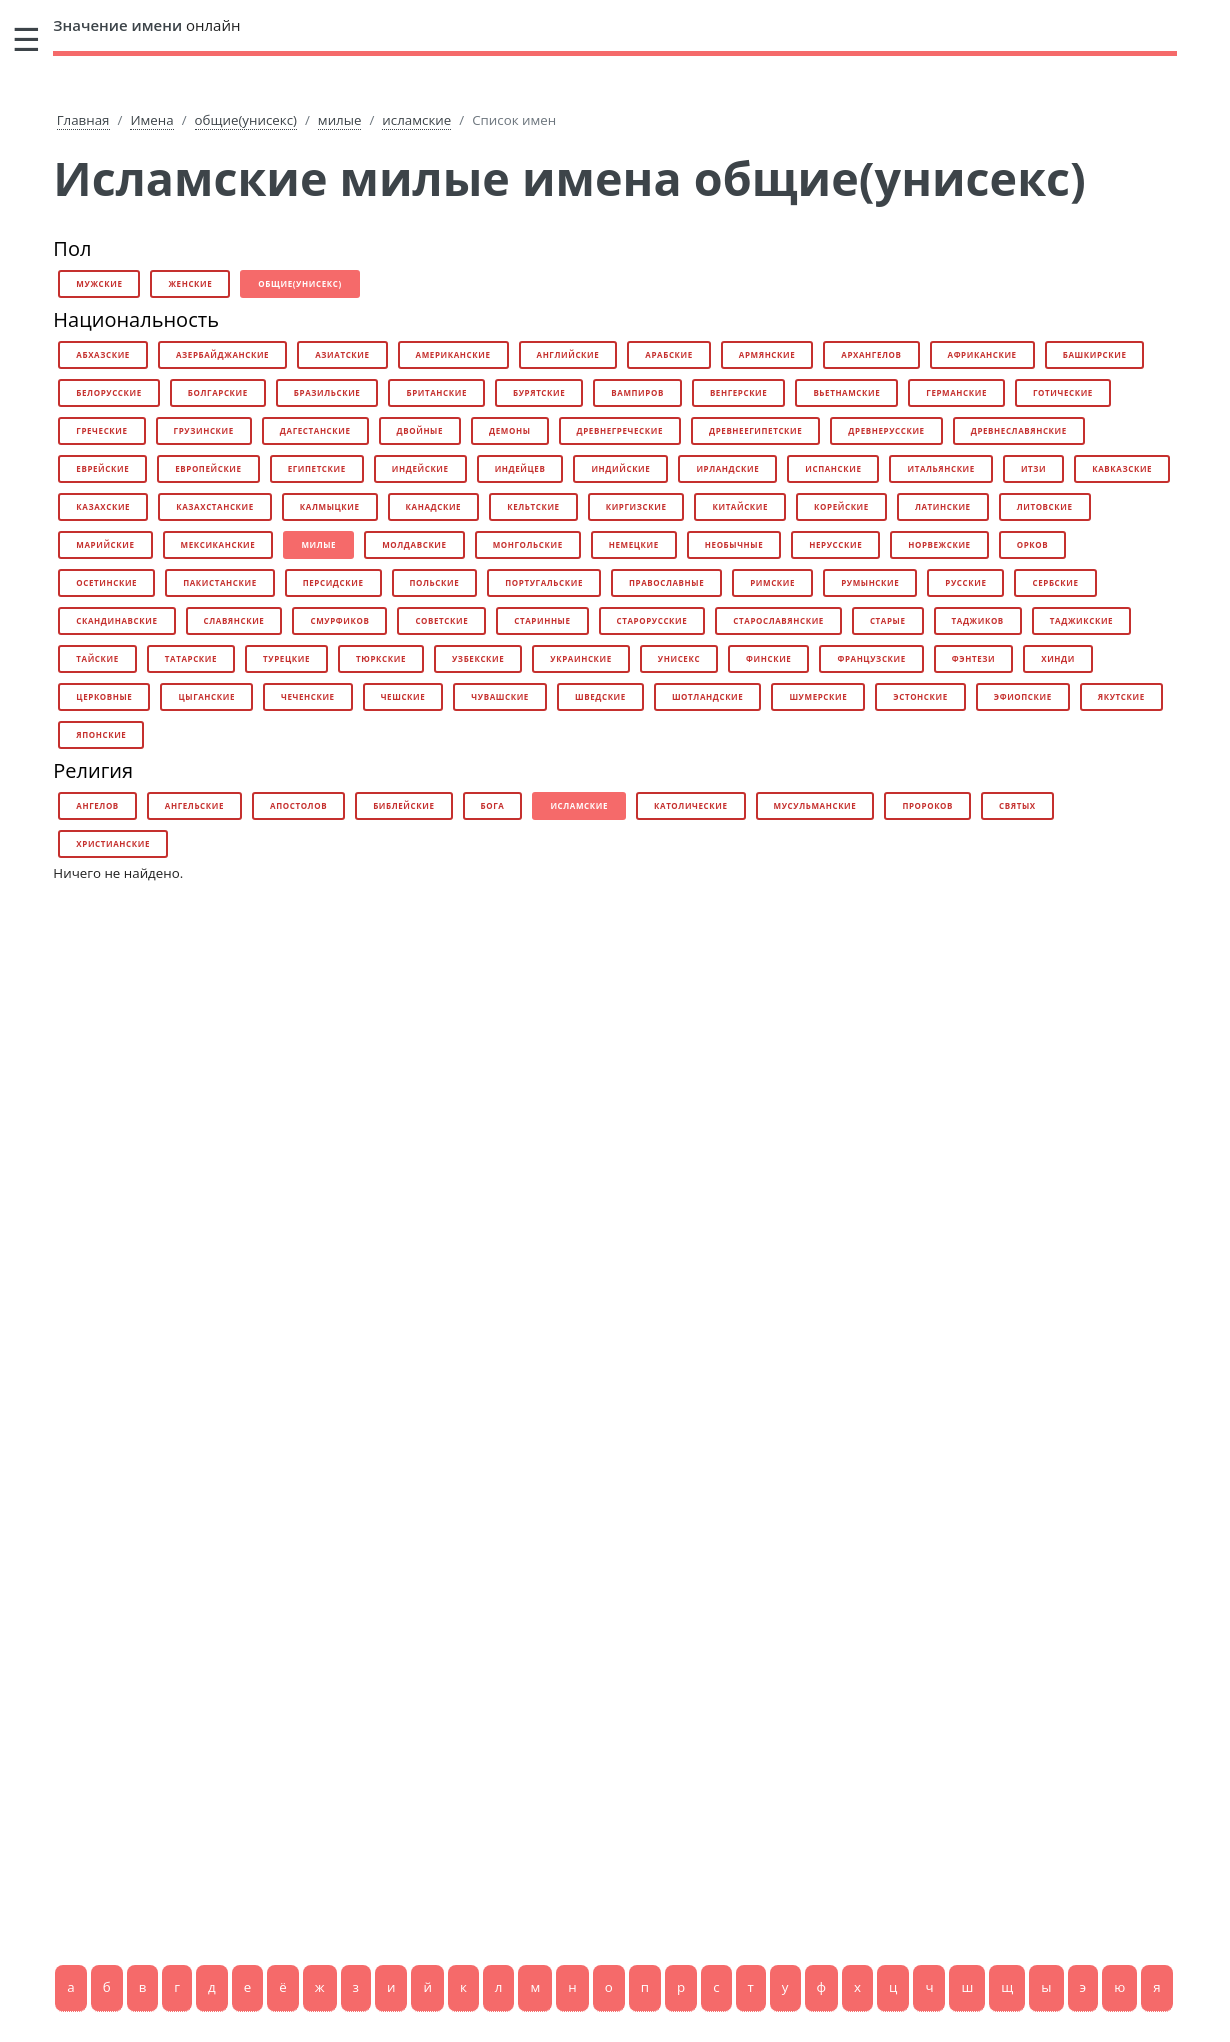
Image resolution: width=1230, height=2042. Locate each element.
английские (568, 354)
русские (965, 582)
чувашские (500, 696)
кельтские (533, 506)
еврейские (102, 468)
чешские (403, 696)
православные (666, 582)
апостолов (298, 805)
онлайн (146, 25)
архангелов (871, 354)
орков (1033, 544)
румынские (870, 582)
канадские (434, 506)
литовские (1045, 506)
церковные (104, 696)
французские (871, 658)
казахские (103, 506)
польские (435, 582)
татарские (191, 658)
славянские (234, 620)
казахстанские (215, 506)
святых (1017, 805)
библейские (403, 805)
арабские (669, 354)
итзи (1033, 468)
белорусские (108, 392)
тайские (97, 658)
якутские (1121, 696)
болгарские (218, 392)
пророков (927, 805)
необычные (734, 544)
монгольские (528, 544)
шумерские (818, 696)
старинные (542, 620)
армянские (767, 354)
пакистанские (220, 582)
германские (956, 392)
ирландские (727, 468)
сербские (1055, 582)
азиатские (342, 354)
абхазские (103, 354)
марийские (105, 544)
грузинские (204, 430)
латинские (943, 506)
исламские (416, 120)
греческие (101, 430)
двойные (420, 430)
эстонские (920, 696)
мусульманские (815, 805)
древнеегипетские (755, 430)
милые (340, 120)
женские (190, 283)
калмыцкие (330, 506)
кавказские (1122, 468)
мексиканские (218, 544)
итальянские (940, 468)
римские (772, 582)
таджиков (978, 620)
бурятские (539, 392)
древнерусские (886, 430)
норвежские (939, 544)
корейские (841, 506)
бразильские (327, 392)
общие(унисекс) (246, 120)
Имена (151, 120)
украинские (580, 658)
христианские (113, 843)
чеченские (308, 696)
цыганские (206, 696)
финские (768, 658)
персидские (333, 582)
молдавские (414, 544)
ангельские (194, 805)
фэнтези (973, 658)
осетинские (106, 582)
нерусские (835, 544)
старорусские (652, 620)
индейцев (520, 468)
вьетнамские (846, 392)
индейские (420, 468)
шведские (600, 696)
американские (453, 354)
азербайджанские (222, 354)
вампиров (637, 392)
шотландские (707, 696)
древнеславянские (1019, 430)
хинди (1058, 658)
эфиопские (1023, 696)
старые (888, 620)
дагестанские (315, 430)
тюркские (381, 658)
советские (441, 620)
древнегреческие (620, 430)
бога (493, 805)
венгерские (739, 392)
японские (101, 734)
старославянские (778, 620)
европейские (208, 468)
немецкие (634, 544)
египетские (317, 468)
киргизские (636, 506)
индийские (620, 468)
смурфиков (339, 620)
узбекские (478, 658)
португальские (544, 582)
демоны (509, 430)
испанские (833, 468)
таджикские (1081, 620)
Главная (83, 120)
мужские (99, 283)
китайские (740, 506)
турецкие (286, 658)
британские (436, 392)
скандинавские (116, 620)
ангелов (97, 805)
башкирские (1095, 354)
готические (1063, 392)
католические (691, 805)
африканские (982, 354)
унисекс (679, 658)
